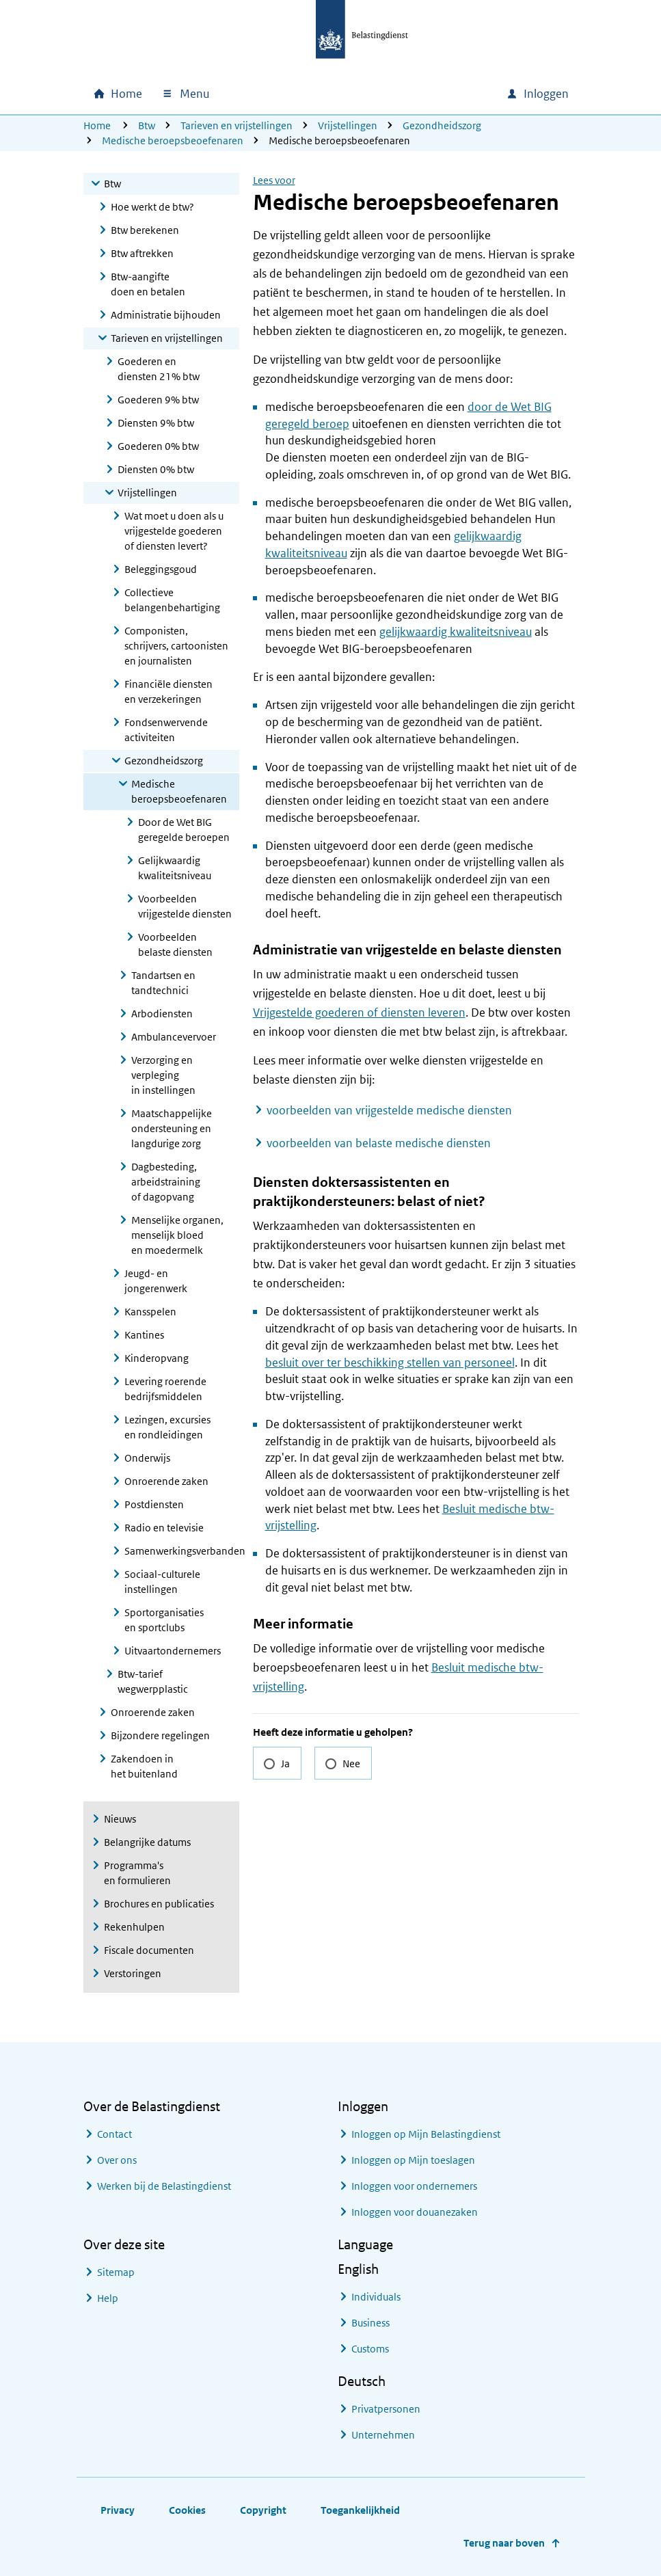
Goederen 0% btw (158, 446)
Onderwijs (147, 1457)
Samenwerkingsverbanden (181, 1550)
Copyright (263, 2510)
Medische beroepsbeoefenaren (172, 140)
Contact (114, 2134)
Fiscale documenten (149, 1950)
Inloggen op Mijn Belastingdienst (425, 2134)
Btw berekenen (145, 230)
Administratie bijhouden (166, 314)
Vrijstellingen (347, 125)
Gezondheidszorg (442, 125)
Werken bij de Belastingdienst (164, 2185)
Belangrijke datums (147, 1842)
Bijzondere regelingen (160, 1735)
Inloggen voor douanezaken (414, 2211)
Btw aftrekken (142, 253)
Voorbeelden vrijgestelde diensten (185, 906)
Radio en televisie (164, 1527)
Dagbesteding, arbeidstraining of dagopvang (165, 1181)
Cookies (187, 2510)
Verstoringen (132, 1973)
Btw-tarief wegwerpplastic (153, 1681)
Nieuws (120, 1818)
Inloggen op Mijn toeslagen (413, 2160)
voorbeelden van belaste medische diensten (379, 1143)
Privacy (117, 2510)
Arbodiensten (162, 1013)
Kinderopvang (156, 1358)
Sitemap (116, 2272)
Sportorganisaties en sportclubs (164, 1620)
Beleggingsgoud (160, 569)
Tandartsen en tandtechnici (163, 983)
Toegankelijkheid (360, 2510)
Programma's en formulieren (137, 1873)
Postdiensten (154, 1504)
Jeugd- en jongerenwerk (155, 1281)
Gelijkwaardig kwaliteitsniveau (174, 868)
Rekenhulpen (134, 1926)
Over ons (117, 2160)
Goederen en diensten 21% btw (159, 369)
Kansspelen (150, 1311)
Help (107, 2298)
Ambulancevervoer (173, 1036)
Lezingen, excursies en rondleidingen (167, 1427)
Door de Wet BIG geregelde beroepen (184, 830)
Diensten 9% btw (156, 422)
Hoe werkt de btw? (152, 206)
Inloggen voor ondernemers (414, 2185)
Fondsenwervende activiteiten (166, 730)
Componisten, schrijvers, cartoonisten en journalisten (176, 645)
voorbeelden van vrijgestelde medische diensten (389, 1110)
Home (97, 125)
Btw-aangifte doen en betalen (148, 284)
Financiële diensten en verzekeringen (168, 691)
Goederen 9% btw (158, 399)
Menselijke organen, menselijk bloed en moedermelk (177, 1235)
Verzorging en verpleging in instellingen (163, 1075)
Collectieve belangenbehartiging (172, 600)
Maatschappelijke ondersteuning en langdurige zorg (171, 1128)
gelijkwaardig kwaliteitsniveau (455, 631)
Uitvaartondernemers (172, 1650)
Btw (146, 125)
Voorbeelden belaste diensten (175, 944)
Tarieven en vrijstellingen (236, 125)
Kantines (144, 1334)
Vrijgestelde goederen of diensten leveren (359, 1012)
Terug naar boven (504, 2542)
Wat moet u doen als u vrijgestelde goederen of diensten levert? (174, 530)
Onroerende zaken (166, 1481)
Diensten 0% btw (156, 469)
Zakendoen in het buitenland (144, 1766)
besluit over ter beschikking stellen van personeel (390, 1362)
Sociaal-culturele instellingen (162, 1582)
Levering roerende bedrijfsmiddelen (165, 1389)
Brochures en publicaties (159, 1903)
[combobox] (378, 93)
